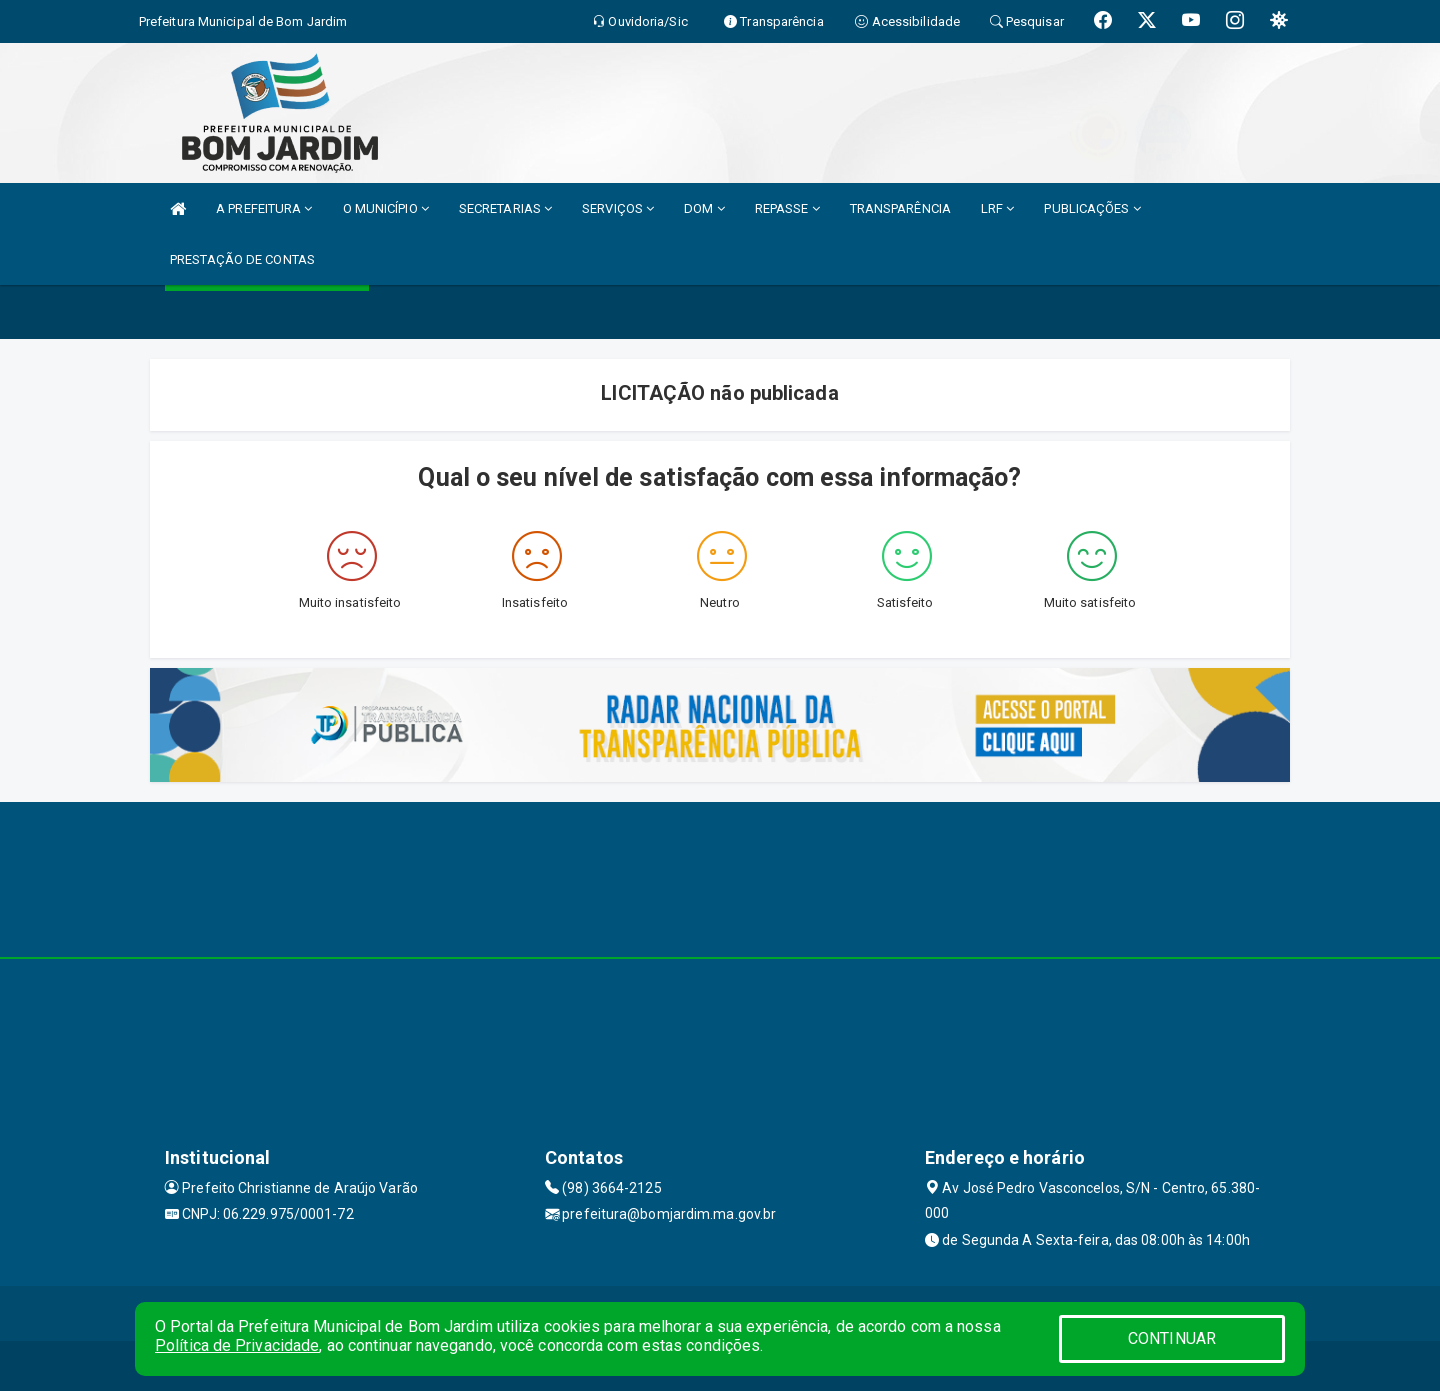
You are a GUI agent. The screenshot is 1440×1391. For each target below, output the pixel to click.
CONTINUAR (1172, 1338)
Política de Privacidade (237, 1345)
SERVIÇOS (618, 208)
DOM (704, 208)
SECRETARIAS (505, 208)
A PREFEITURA (264, 208)
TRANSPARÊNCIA (900, 208)
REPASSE (787, 208)
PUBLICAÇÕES (1092, 208)
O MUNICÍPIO (386, 208)
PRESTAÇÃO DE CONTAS (242, 259)
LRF (998, 208)
